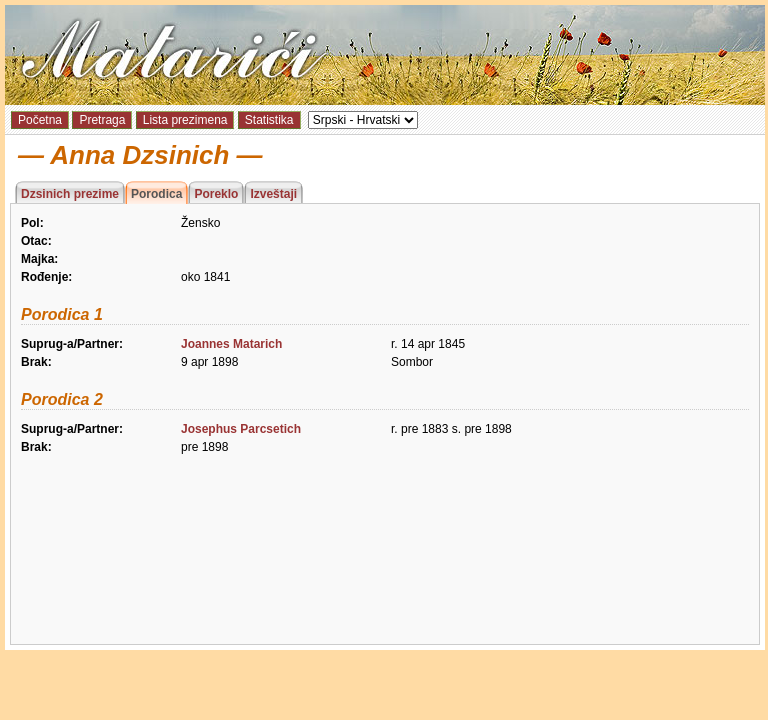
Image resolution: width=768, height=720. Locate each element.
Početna (40, 120)
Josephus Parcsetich (241, 429)
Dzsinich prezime (70, 194)
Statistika (269, 120)
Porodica (156, 194)
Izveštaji (273, 194)
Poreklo (216, 194)
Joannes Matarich (231, 344)
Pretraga (102, 120)
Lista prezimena (185, 120)
